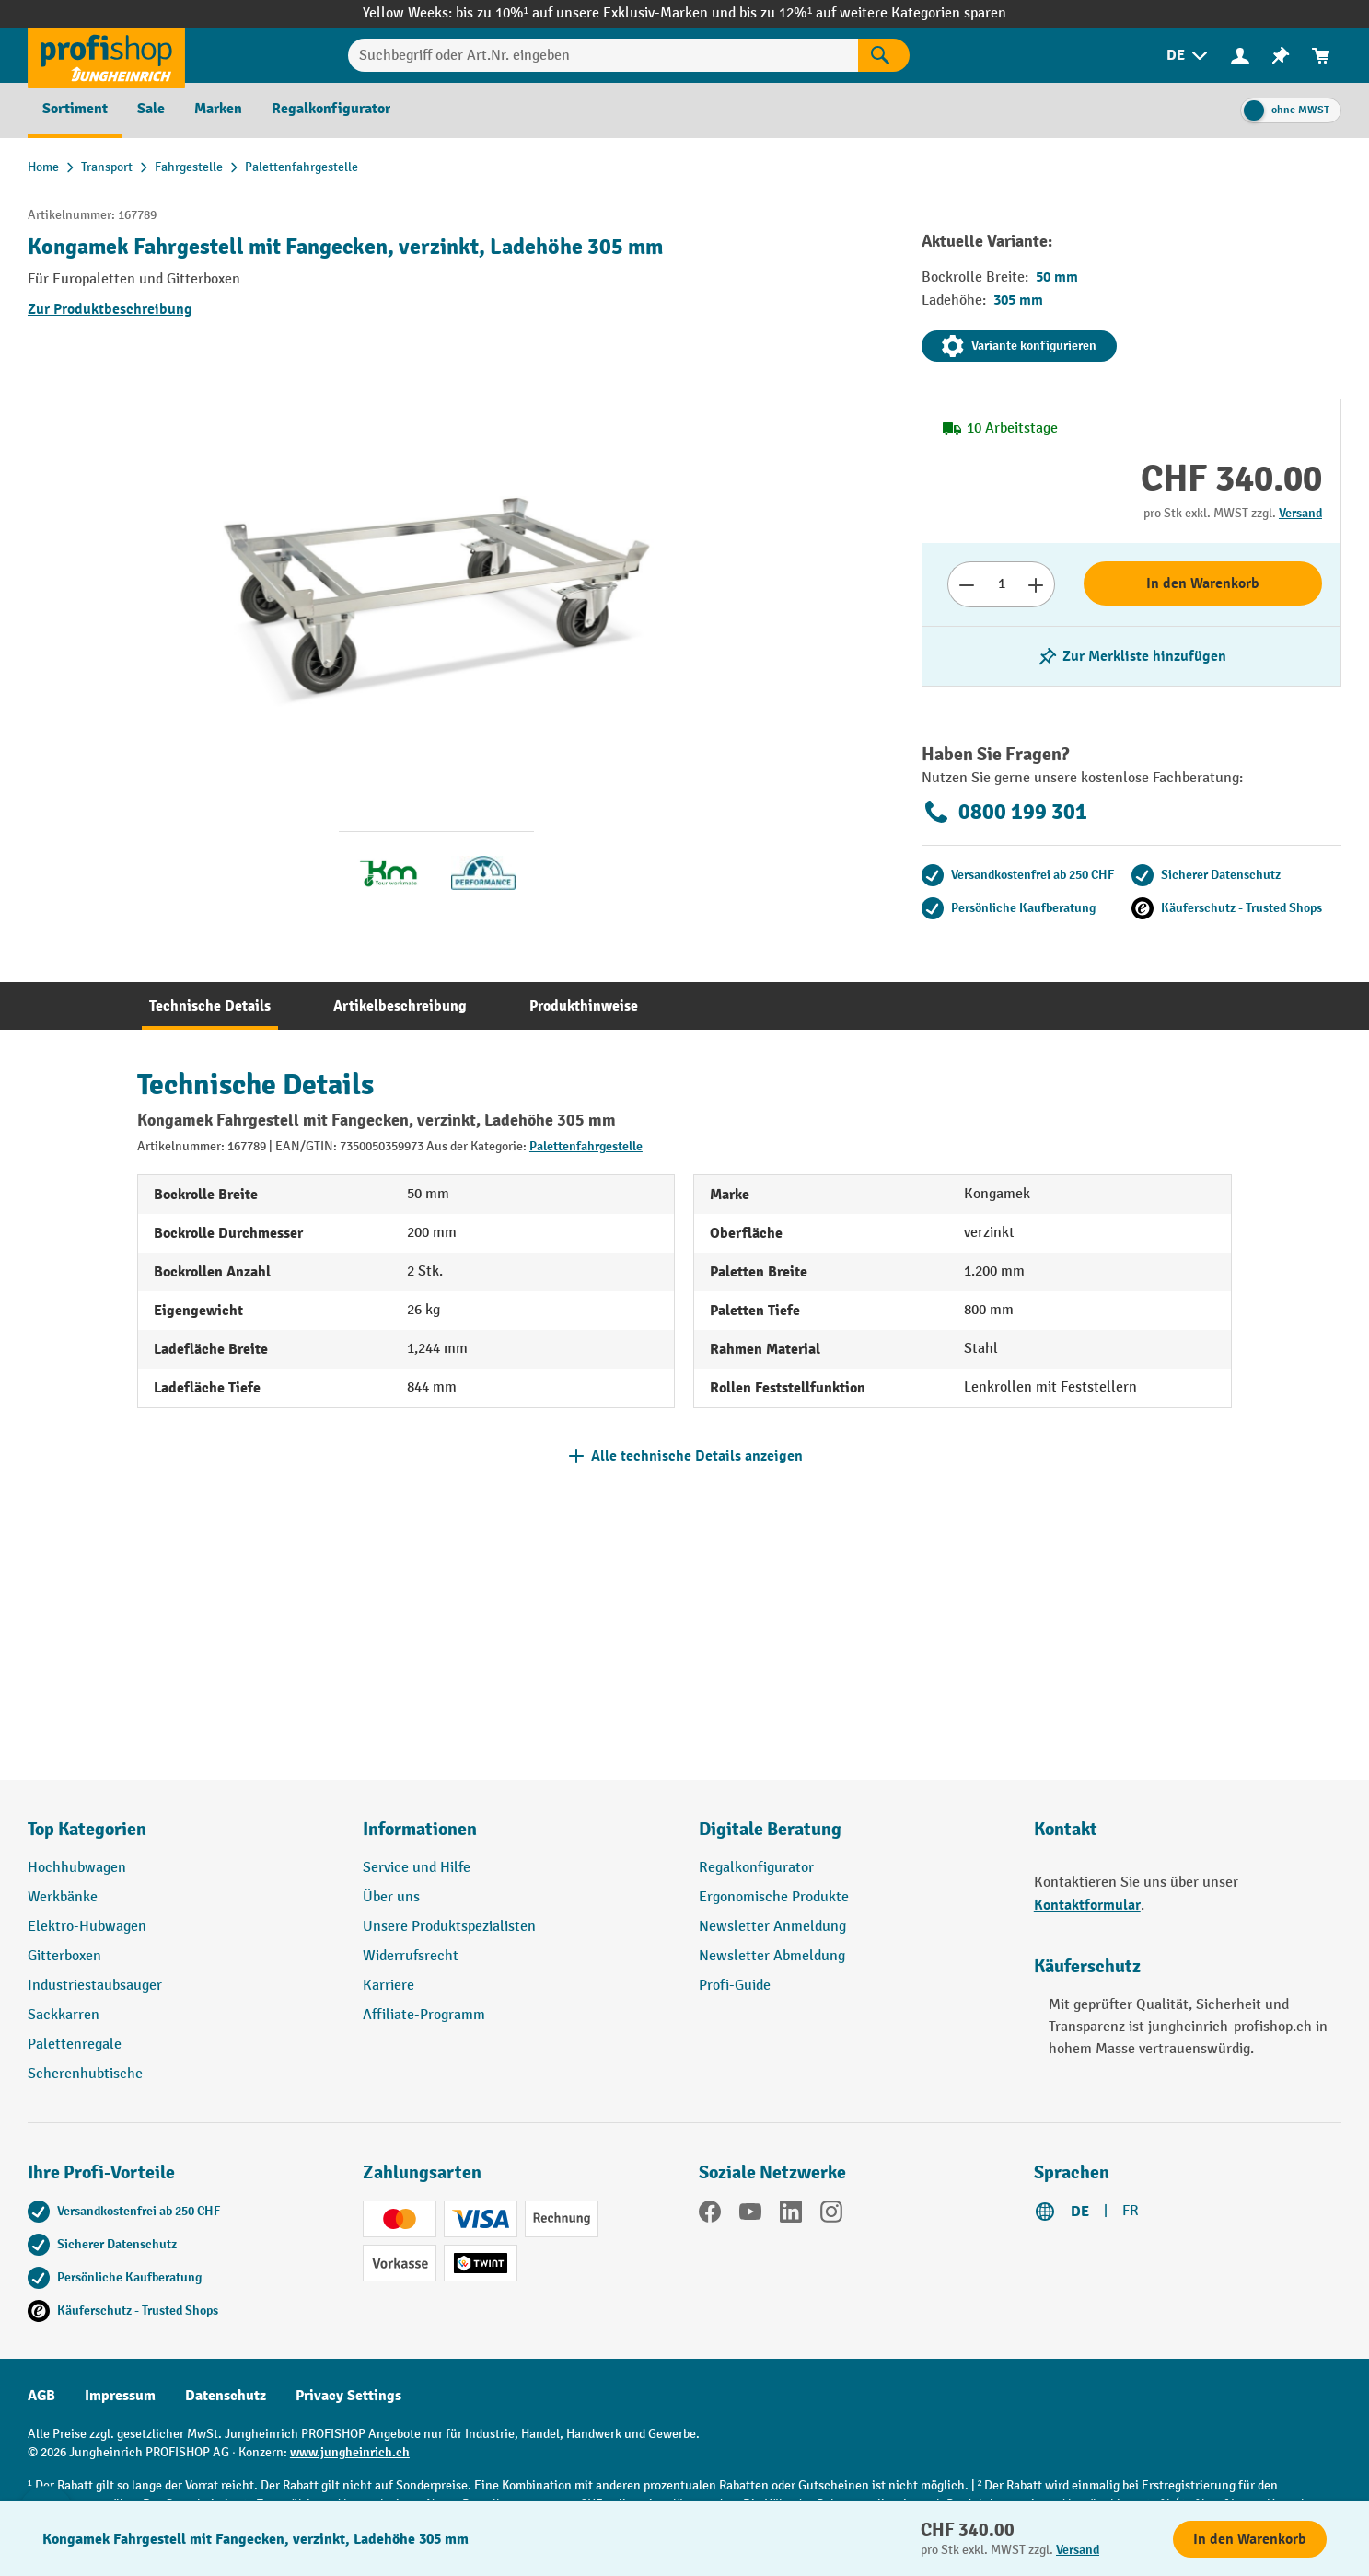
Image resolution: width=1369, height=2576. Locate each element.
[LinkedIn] (791, 2215)
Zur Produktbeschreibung (110, 309)
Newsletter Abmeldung (772, 1956)
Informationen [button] (420, 1829)
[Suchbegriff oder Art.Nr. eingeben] (603, 55)
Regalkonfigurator (756, 1868)
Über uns (391, 1897)
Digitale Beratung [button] (770, 1829)
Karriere (388, 1985)
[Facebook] (710, 2215)
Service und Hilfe (416, 1868)
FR (1130, 2211)
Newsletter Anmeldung (772, 1926)
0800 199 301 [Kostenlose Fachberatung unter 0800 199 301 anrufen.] (1004, 811)
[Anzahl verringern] (966, 584)
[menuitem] (1188, 55)
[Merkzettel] (1280, 55)
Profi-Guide (735, 1985)
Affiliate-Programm (424, 2015)
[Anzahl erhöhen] (1036, 584)
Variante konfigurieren (1019, 346)
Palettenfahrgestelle (586, 1146)
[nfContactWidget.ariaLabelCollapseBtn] (46, 2530)
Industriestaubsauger (95, 1985)
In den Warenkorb (1202, 583)
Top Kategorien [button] (87, 1829)
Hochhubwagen (77, 1868)
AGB (41, 2395)
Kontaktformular (1087, 1905)
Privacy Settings (348, 2395)
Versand (1300, 513)
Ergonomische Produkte (774, 1897)
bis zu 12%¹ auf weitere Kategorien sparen (872, 13)
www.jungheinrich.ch (350, 2452)
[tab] (210, 1006)
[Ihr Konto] (1240, 55)
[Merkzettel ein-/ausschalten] (1131, 656)
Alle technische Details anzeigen (697, 1456)
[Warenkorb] (1321, 55)
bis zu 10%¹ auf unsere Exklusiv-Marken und (597, 13)
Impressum (120, 2395)
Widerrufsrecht (410, 1956)
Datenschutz (225, 2395)
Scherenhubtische (85, 2074)
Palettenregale (75, 2044)
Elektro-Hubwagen (87, 1926)
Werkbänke (63, 1897)
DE (1080, 2211)
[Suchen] (884, 55)
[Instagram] (831, 2215)
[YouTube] (750, 2215)
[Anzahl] (1001, 584)
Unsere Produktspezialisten (449, 1926)
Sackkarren (63, 2015)
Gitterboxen (64, 1956)
